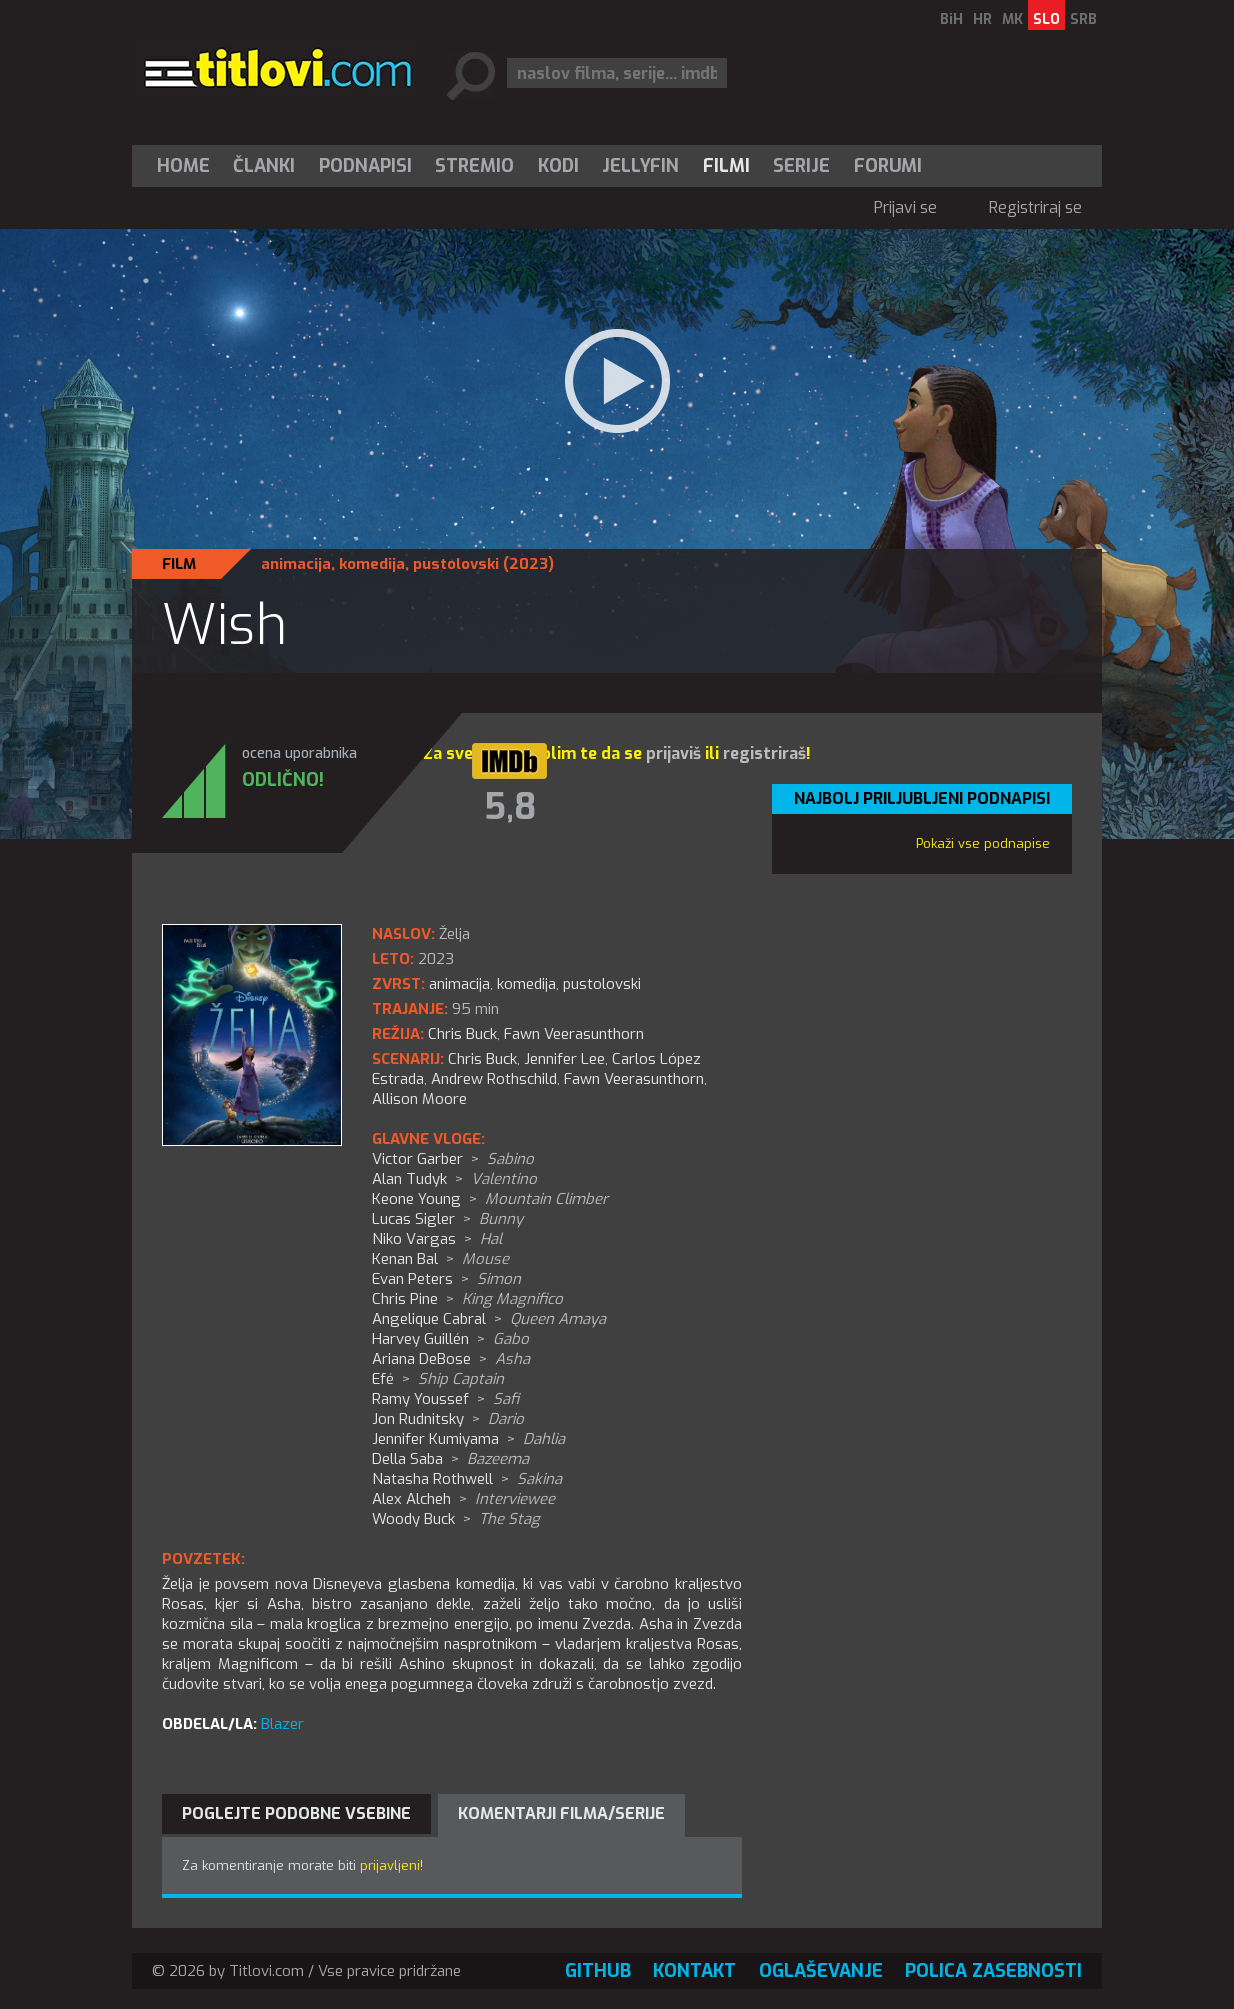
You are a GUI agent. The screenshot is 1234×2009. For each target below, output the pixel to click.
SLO (1046, 19)
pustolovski (456, 564)
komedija (372, 564)
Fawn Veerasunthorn (634, 1079)
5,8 (510, 807)
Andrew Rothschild (494, 1079)
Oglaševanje (821, 1971)
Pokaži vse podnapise (983, 843)
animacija (296, 564)
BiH (951, 19)
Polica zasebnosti (993, 1971)
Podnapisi (365, 166)
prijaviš (673, 753)
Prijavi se (905, 207)
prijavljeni (390, 1865)
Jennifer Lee (564, 1059)
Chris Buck (482, 1059)
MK (1012, 19)
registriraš (764, 753)
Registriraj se (1035, 207)
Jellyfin (640, 166)
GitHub (598, 1971)
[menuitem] (188, 166)
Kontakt (694, 1971)
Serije (801, 166)
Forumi (888, 166)
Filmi (726, 166)
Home (183, 166)
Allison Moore (419, 1099)
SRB (1083, 19)
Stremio (474, 166)
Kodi (558, 166)
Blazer (282, 1724)
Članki (264, 166)
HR (982, 19)
